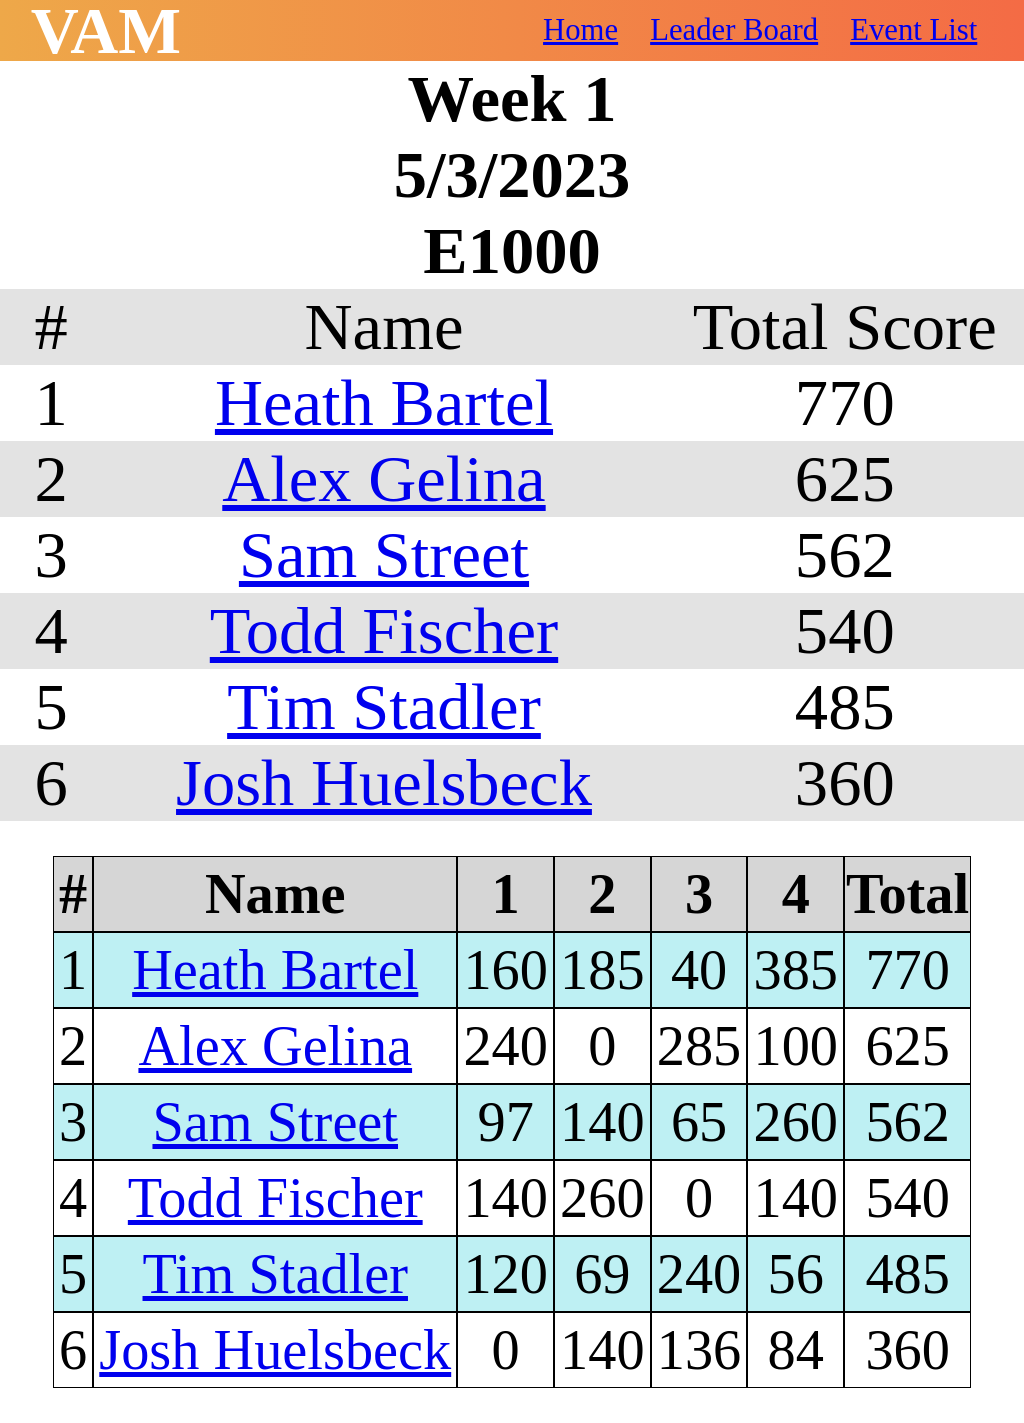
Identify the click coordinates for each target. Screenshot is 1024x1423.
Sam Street (384, 554)
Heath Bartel (384, 402)
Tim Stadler (384, 706)
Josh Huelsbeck (384, 782)
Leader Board (734, 30)
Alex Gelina (383, 478)
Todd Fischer (384, 630)
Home (580, 30)
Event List (913, 30)
